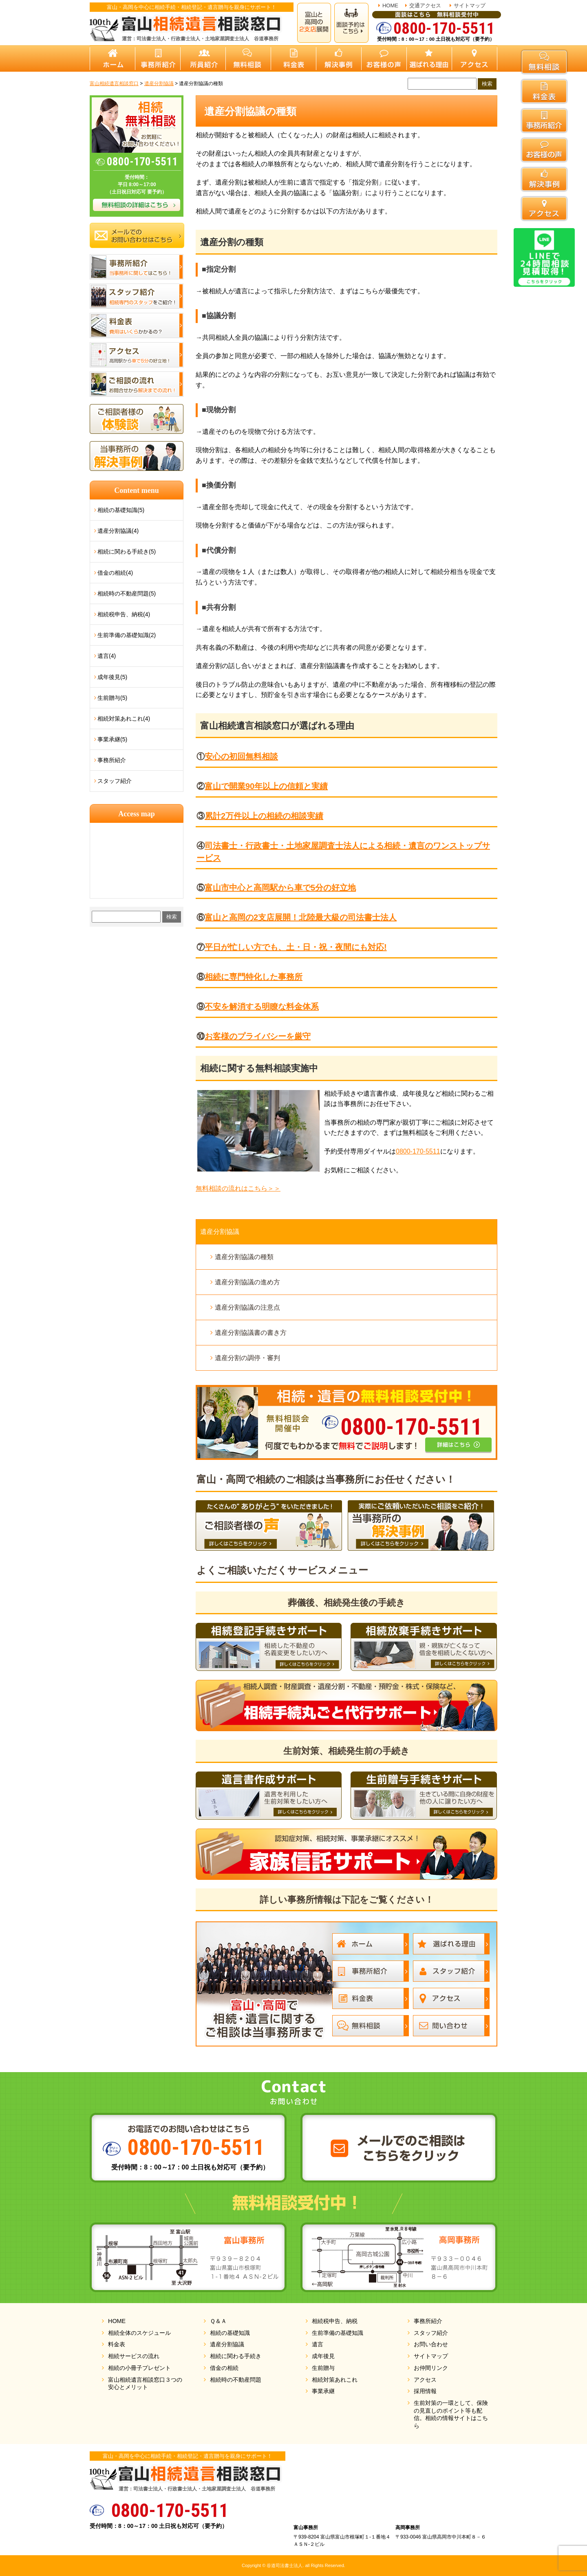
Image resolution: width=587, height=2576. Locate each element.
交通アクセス (425, 5)
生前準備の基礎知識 (337, 2333)
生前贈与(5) (112, 698)
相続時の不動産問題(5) (126, 593)
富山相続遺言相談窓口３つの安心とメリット (145, 2383)
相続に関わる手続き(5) (126, 551)
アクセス (425, 2379)
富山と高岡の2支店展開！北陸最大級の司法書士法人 (301, 917)
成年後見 (323, 2356)
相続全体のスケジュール (139, 2333)
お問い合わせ (431, 2344)
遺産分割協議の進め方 (247, 1282)
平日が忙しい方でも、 (296, 947)
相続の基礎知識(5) (120, 510)
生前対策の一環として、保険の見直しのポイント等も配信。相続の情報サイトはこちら (451, 2414)
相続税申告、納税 (334, 2321)
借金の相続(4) (115, 572)
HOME (390, 5)
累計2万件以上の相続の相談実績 (264, 815)
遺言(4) (106, 656)
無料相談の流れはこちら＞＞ (238, 1188)
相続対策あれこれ (334, 2379)
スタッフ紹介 (114, 781)
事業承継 (323, 2391)
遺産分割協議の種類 (244, 1256)
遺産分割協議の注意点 (247, 1307)
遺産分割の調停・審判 (247, 1357)
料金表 (116, 2344)
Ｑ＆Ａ (218, 2321)
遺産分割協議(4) (118, 531)
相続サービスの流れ (133, 2356)
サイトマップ (469, 5)
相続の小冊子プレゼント (139, 2368)
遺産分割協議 (219, 1231)
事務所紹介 (111, 760)
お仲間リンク (431, 2368)
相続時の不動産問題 (235, 2379)
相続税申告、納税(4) (123, 614)
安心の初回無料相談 (241, 756)
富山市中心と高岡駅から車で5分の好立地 (280, 887)
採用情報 (425, 2391)
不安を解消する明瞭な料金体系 (262, 1006)
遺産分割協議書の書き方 (251, 1332)
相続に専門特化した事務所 (253, 976)
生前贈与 (323, 2368)
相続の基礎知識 (230, 2333)
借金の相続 (224, 2368)
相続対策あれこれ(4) (123, 718)
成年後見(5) (112, 677)
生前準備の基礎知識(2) (126, 635)
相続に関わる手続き (235, 2356)
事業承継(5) (112, 739)
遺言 (317, 2344)
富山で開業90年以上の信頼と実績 (266, 786)
